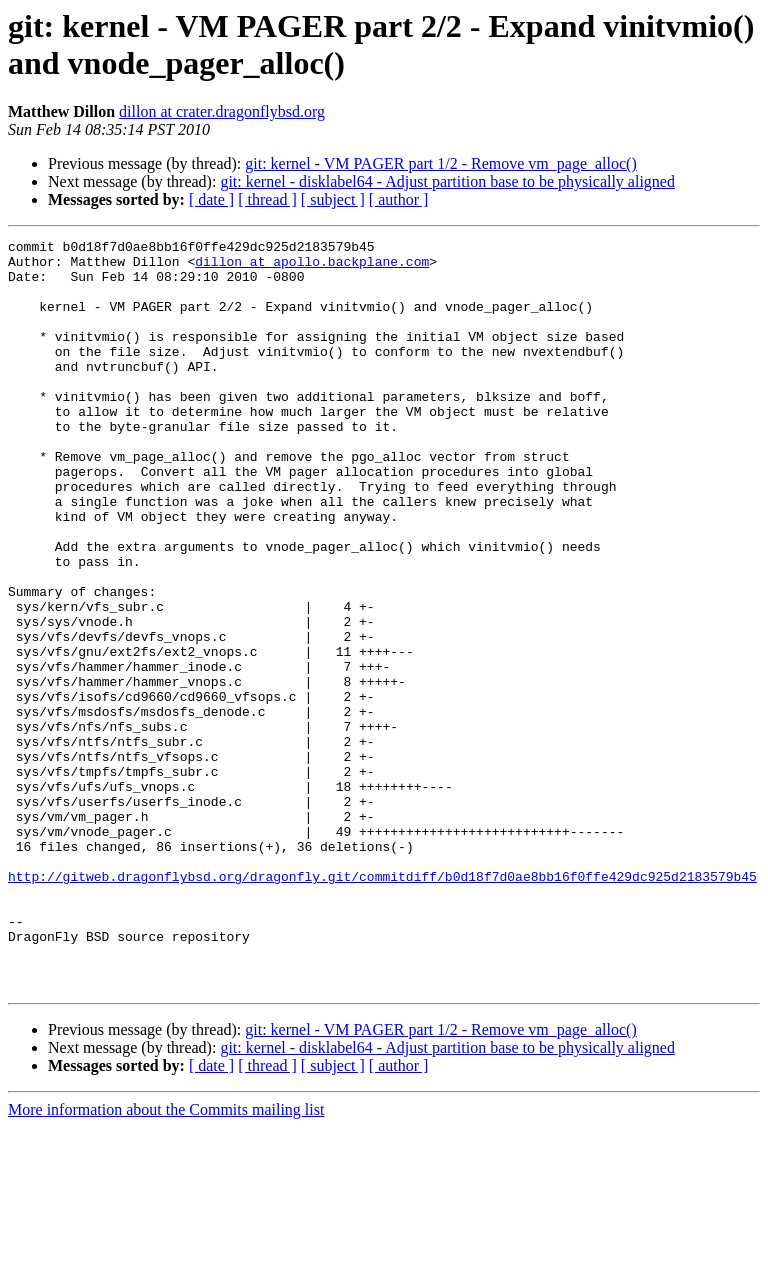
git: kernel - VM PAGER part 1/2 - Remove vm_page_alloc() (440, 163)
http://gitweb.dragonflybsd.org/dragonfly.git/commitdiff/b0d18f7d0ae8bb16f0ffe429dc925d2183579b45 (382, 1005)
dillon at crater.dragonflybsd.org (222, 111)
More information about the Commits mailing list (166, 1259)
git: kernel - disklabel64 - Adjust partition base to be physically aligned (447, 181)
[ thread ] (267, 199)
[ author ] (399, 199)
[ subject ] (333, 199)
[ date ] (211, 199)
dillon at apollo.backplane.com (312, 267)
